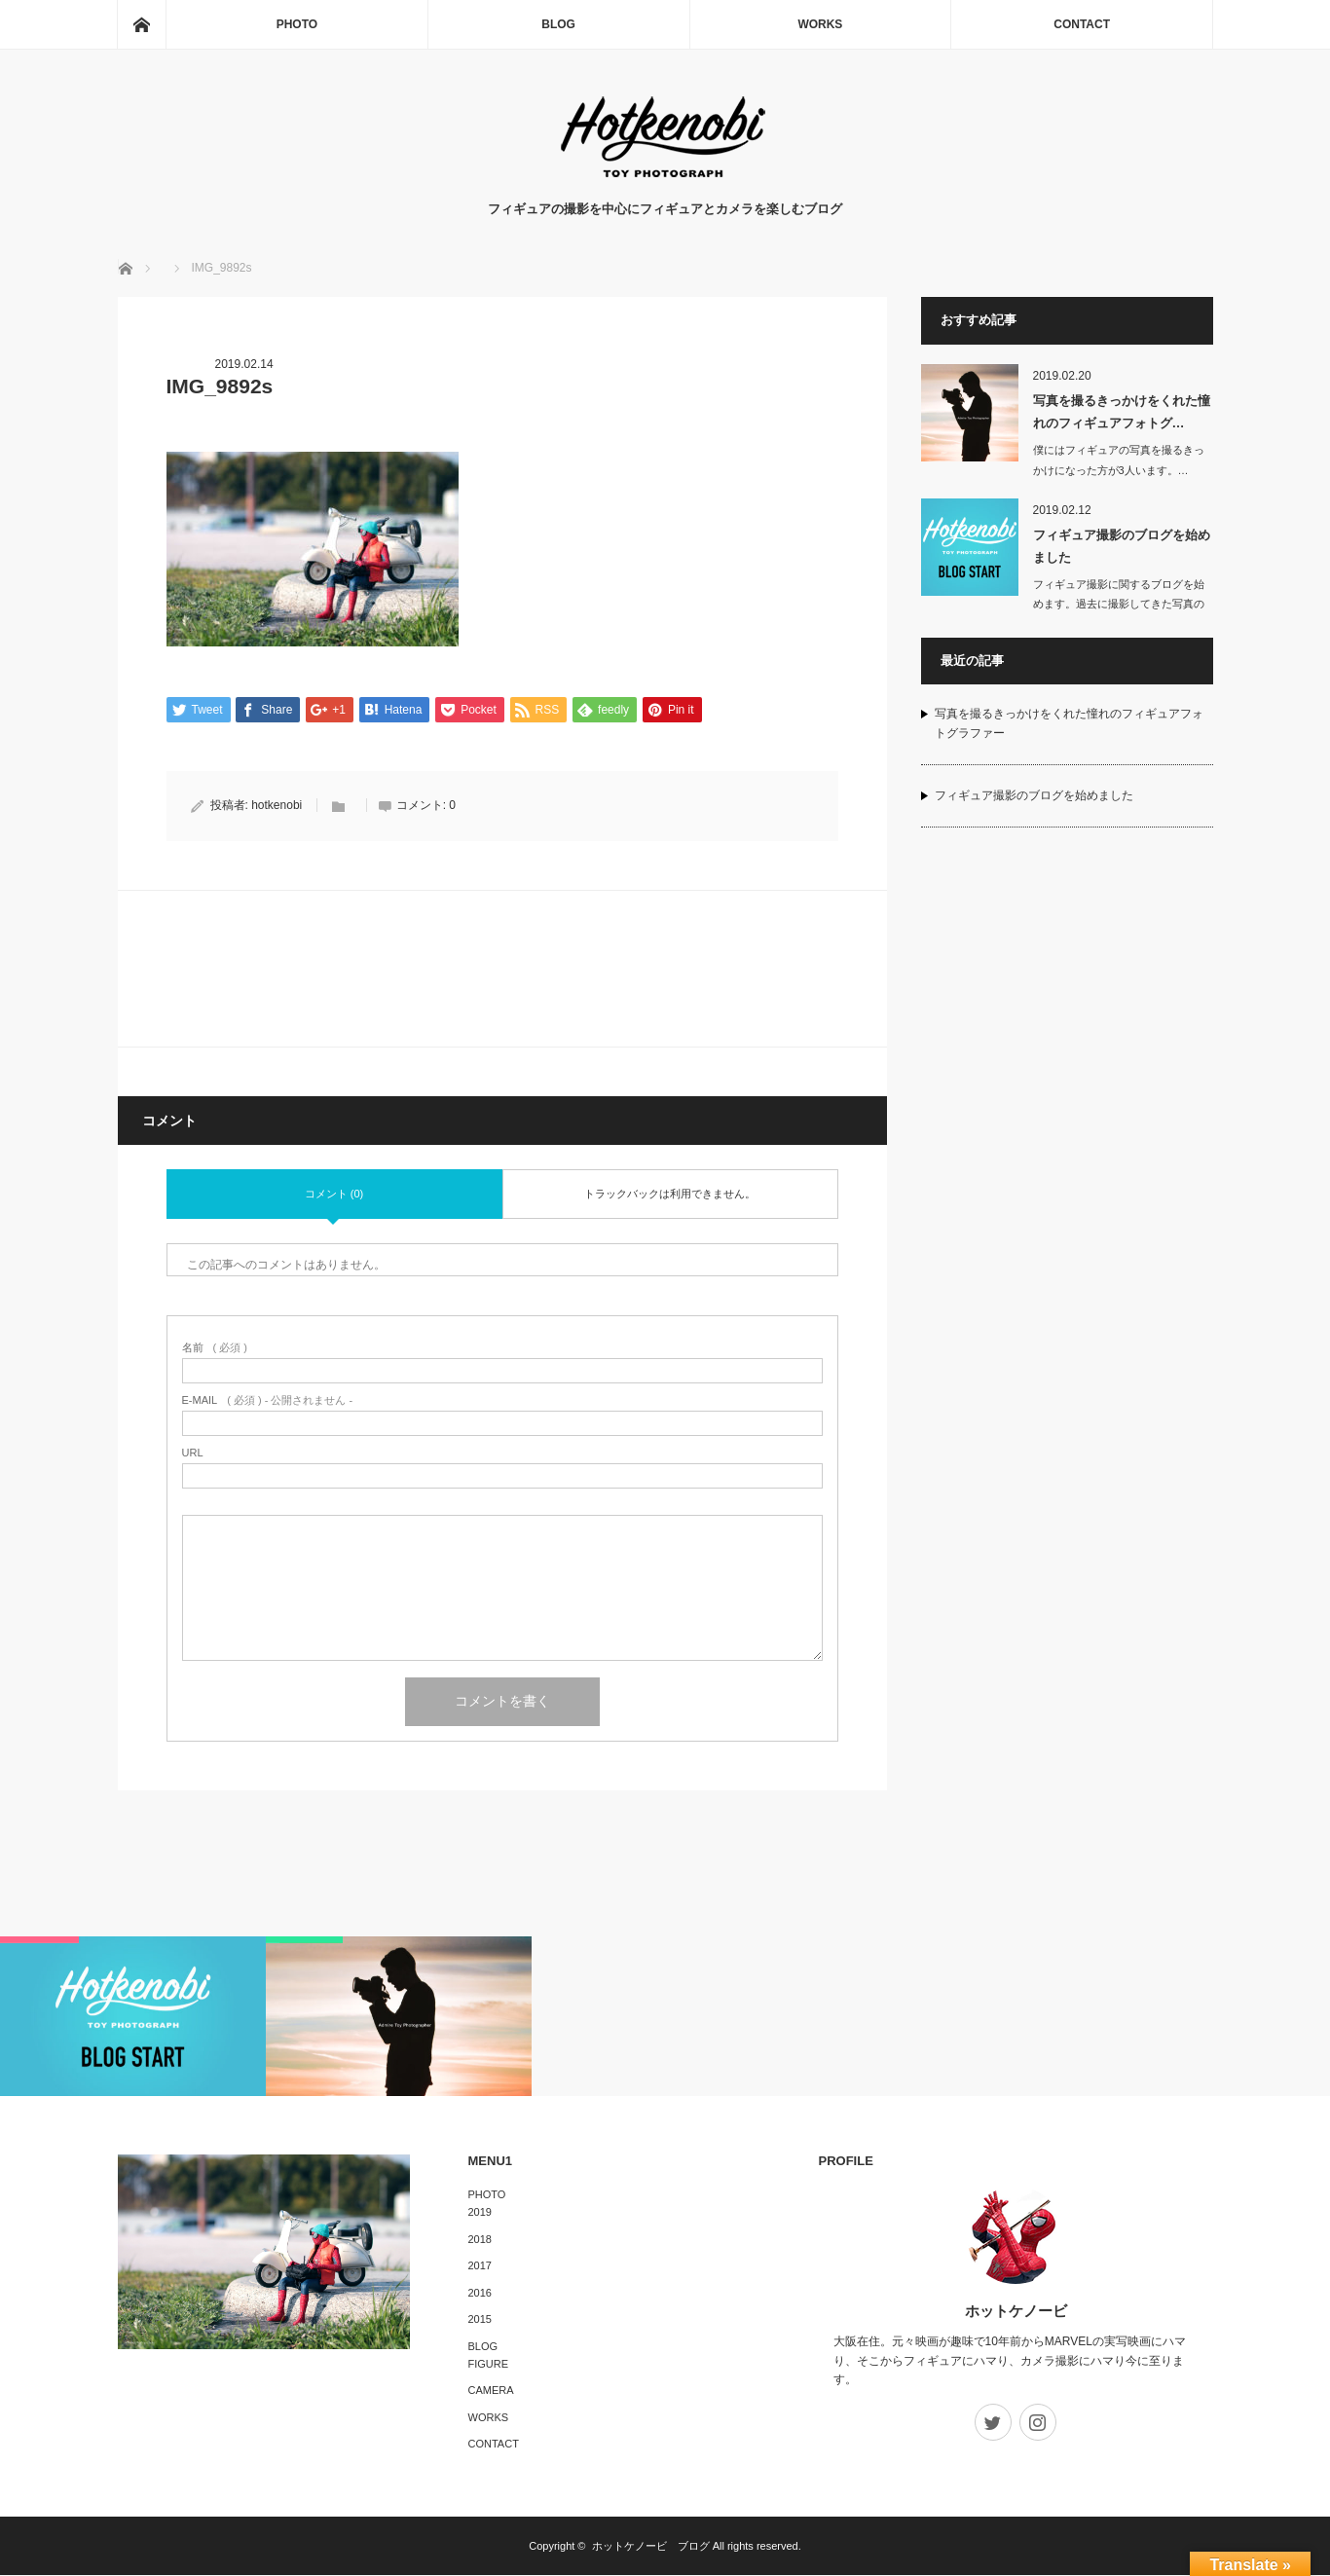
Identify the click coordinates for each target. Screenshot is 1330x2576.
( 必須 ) (214, 1348)
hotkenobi (276, 806)
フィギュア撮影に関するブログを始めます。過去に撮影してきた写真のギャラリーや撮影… (1118, 604)
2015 (480, 2320)
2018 (480, 2239)
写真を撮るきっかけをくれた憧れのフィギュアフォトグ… (1121, 411)
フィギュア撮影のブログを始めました (1121, 546)
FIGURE (488, 2364)
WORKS (819, 24)
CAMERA (491, 2391)
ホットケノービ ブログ (651, 2547)
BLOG (558, 24)
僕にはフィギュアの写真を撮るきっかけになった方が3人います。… (1118, 460)
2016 (480, 2293)
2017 (480, 2266)
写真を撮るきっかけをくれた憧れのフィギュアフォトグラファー (1069, 723)
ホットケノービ (1016, 2311)
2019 (480, 2213)
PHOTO (297, 24)
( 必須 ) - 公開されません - (267, 1401)
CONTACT (1081, 24)
